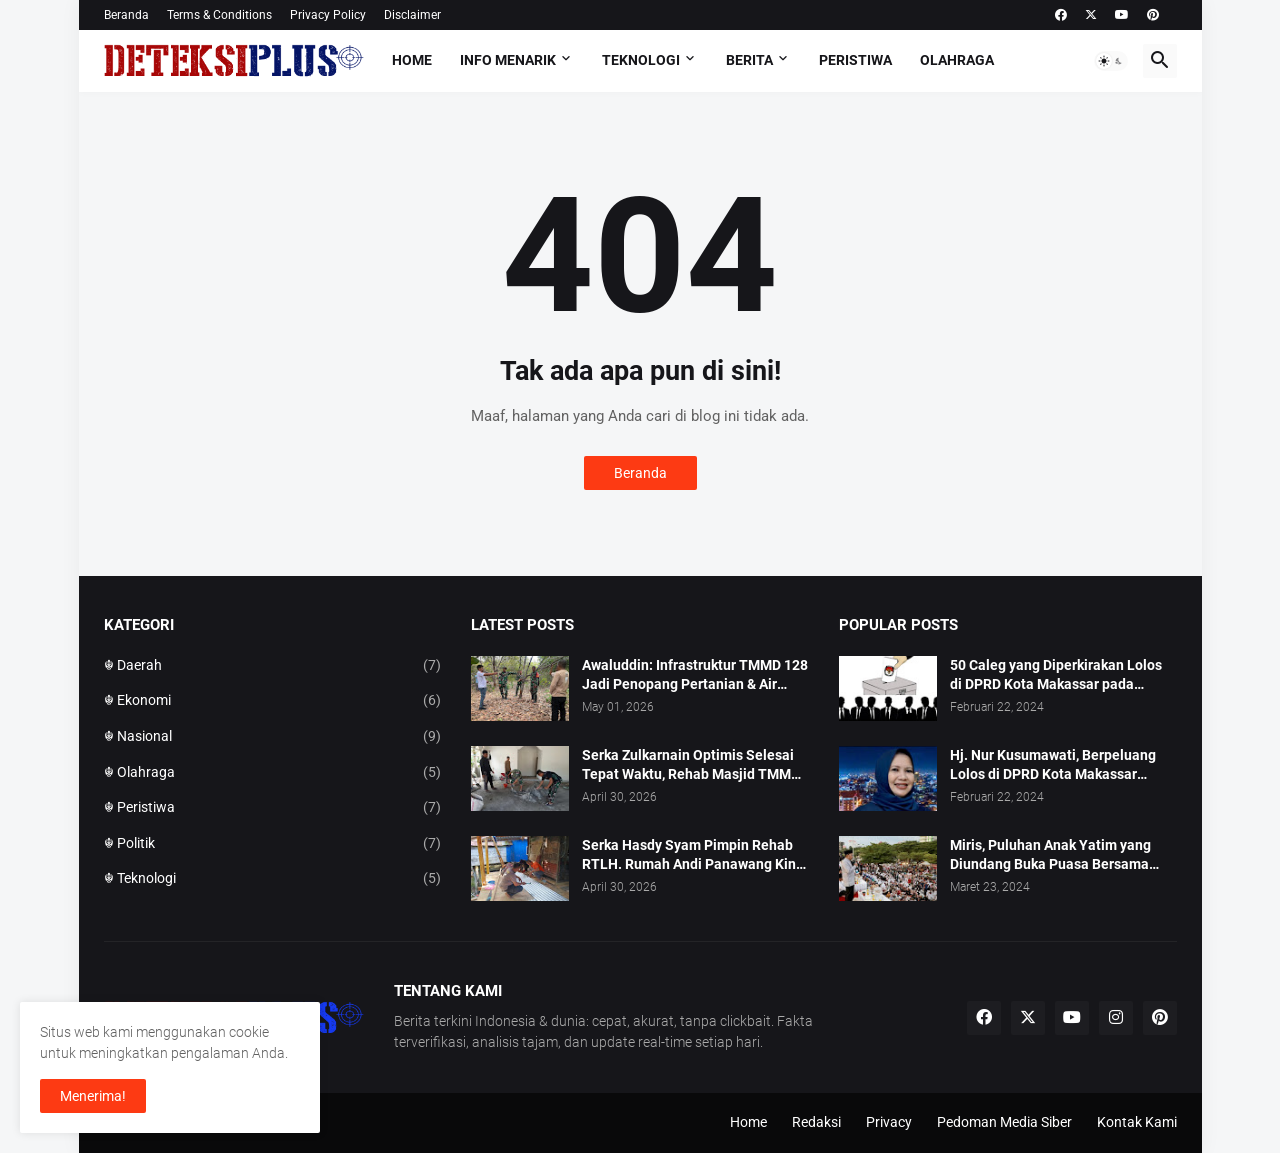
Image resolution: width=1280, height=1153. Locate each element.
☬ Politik (273, 844)
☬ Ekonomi (273, 701)
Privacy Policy (328, 15)
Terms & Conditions (219, 15)
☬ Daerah (273, 666)
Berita (749, 60)
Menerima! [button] (93, 1096)
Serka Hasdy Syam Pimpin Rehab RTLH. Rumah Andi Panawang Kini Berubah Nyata (691, 855)
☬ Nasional (273, 737)
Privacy (889, 1122)
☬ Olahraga (273, 773)
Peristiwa (855, 60)
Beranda (126, 15)
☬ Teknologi (273, 879)
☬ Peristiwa (273, 808)
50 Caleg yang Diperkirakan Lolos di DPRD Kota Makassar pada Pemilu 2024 (1056, 675)
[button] (1111, 61)
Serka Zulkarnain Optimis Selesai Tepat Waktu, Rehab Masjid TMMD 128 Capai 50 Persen (691, 765)
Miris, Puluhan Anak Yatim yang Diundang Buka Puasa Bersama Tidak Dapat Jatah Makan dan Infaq (1063, 855)
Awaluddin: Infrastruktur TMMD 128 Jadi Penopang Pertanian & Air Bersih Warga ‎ (695, 675)
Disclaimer (412, 15)
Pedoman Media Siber (1004, 1122)
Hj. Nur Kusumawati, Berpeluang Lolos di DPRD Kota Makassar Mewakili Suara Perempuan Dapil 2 (1061, 765)
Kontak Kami (1137, 1122)
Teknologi (641, 60)
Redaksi (816, 1122)
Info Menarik (508, 60)
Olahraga (957, 60)
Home (412, 60)
